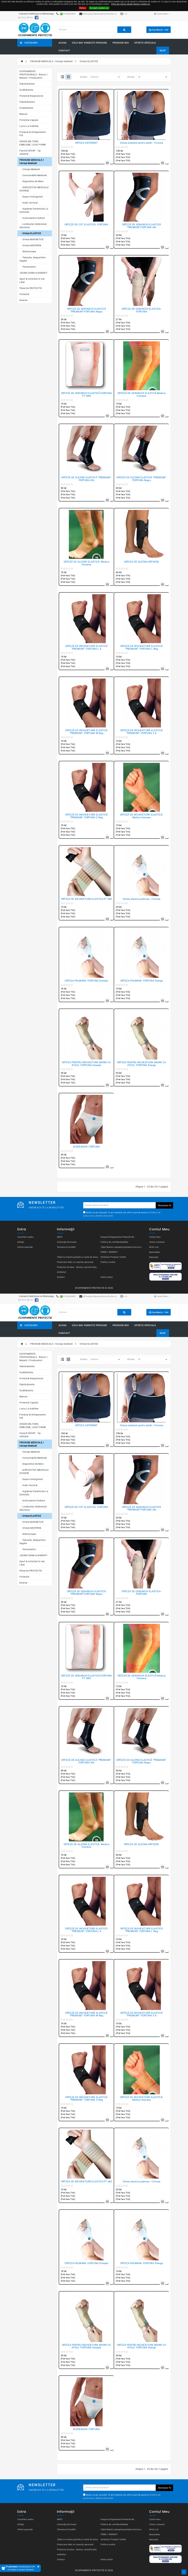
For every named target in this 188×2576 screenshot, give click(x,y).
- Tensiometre (27, 266)
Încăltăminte (26, 90)
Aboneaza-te (164, 1205)
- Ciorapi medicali (29, 169)
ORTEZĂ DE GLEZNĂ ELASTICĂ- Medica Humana (86, 563)
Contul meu (154, 1237)
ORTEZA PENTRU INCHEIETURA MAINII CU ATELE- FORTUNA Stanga (141, 1063)
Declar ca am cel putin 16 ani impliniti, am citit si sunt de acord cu (121, 1214)
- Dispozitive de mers (31, 181)
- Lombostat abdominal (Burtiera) (33, 226)
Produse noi (121, 42)
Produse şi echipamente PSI (32, 134)
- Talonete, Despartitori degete (32, 259)
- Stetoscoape (27, 251)
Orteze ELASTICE (89, 61)
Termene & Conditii (66, 1247)
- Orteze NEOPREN (30, 245)
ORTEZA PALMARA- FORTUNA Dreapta (86, 980)
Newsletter (154, 1252)
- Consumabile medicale (33, 175)
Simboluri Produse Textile (113, 1257)
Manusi (23, 114)
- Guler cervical (28, 202)
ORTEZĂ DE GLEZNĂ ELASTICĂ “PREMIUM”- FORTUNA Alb (86, 479)
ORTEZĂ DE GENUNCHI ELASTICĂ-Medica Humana (141, 394)
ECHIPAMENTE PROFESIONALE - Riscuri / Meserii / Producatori (33, 74)
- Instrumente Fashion (32, 218)
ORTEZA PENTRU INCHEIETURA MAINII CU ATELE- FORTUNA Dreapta (86, 1063)
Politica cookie (108, 1262)
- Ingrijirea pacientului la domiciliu (33, 210)
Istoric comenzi (157, 1242)
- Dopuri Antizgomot (31, 196)
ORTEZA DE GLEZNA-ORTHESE (141, 561)
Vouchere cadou (25, 1237)
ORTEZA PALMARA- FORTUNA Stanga (141, 980)
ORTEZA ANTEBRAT (86, 143)
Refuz (82, 8)
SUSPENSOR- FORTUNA (86, 1146)
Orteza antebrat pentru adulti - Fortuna (141, 143)
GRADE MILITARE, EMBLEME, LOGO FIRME (32, 143)
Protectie (24, 294)
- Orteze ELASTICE (30, 233)
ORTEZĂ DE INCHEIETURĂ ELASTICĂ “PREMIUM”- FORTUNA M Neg (86, 731)
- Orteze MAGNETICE (31, 239)
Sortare (83, 77)
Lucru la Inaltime (29, 126)
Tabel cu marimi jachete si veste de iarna (77, 1257)
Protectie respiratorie (31, 96)
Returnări (153, 1257)
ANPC (60, 1237)
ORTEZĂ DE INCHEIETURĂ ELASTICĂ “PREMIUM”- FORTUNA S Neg (86, 816)
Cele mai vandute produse (89, 42)
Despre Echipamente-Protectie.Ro (117, 1237)
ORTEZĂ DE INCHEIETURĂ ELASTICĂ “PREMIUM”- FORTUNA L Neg (141, 647)
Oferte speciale (145, 42)
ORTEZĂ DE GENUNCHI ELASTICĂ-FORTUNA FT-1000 (86, 394)
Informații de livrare (67, 1242)
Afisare (131, 77)
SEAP (163, 50)
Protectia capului (28, 120)
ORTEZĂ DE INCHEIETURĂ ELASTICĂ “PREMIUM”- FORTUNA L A (86, 647)
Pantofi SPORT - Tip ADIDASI (30, 152)
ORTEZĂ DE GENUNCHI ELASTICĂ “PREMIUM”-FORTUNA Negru (86, 310)
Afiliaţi (20, 1242)
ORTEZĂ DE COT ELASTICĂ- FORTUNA (86, 224)
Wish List (154, 1247)
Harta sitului (107, 1277)
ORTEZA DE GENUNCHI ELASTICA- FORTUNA (141, 310)
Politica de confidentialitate (114, 1242)
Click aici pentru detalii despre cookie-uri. (130, 4)
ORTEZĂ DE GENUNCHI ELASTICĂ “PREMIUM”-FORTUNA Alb (141, 226)
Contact (64, 50)
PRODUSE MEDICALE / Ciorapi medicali (51, 61)
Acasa (63, 42)
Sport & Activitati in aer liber (32, 280)
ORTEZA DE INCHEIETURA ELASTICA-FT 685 (86, 899)
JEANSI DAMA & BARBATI (33, 273)
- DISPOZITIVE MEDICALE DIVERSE (34, 189)
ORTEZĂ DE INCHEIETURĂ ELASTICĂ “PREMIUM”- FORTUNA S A (141, 731)
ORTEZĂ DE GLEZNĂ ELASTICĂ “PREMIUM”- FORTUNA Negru (141, 479)
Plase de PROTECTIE (30, 288)
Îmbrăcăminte (27, 84)
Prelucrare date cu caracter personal (75, 1262)
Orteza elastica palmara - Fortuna (141, 899)
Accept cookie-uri (99, 8)
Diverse (23, 300)
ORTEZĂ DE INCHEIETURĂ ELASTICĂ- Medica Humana (141, 816)
